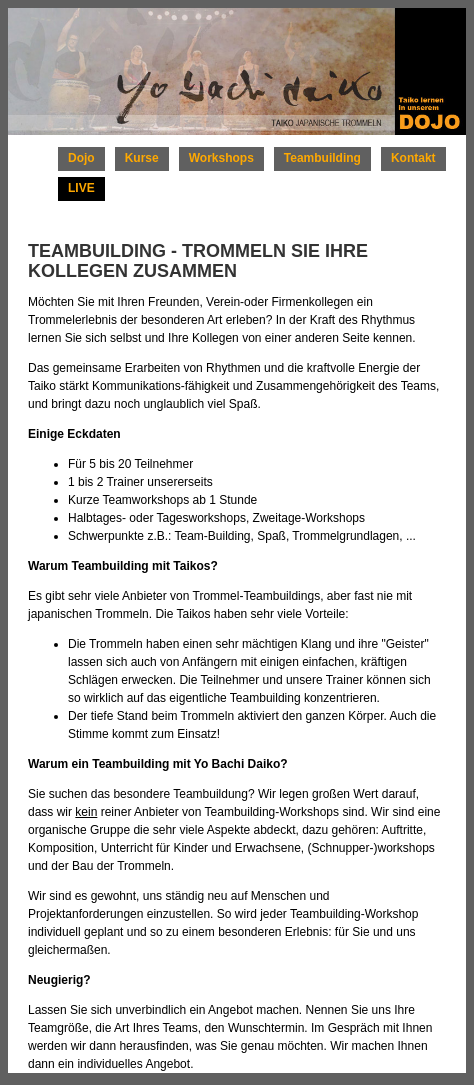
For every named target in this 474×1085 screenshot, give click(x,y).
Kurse (142, 158)
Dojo (81, 158)
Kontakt (413, 158)
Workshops (221, 158)
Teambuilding (322, 158)
